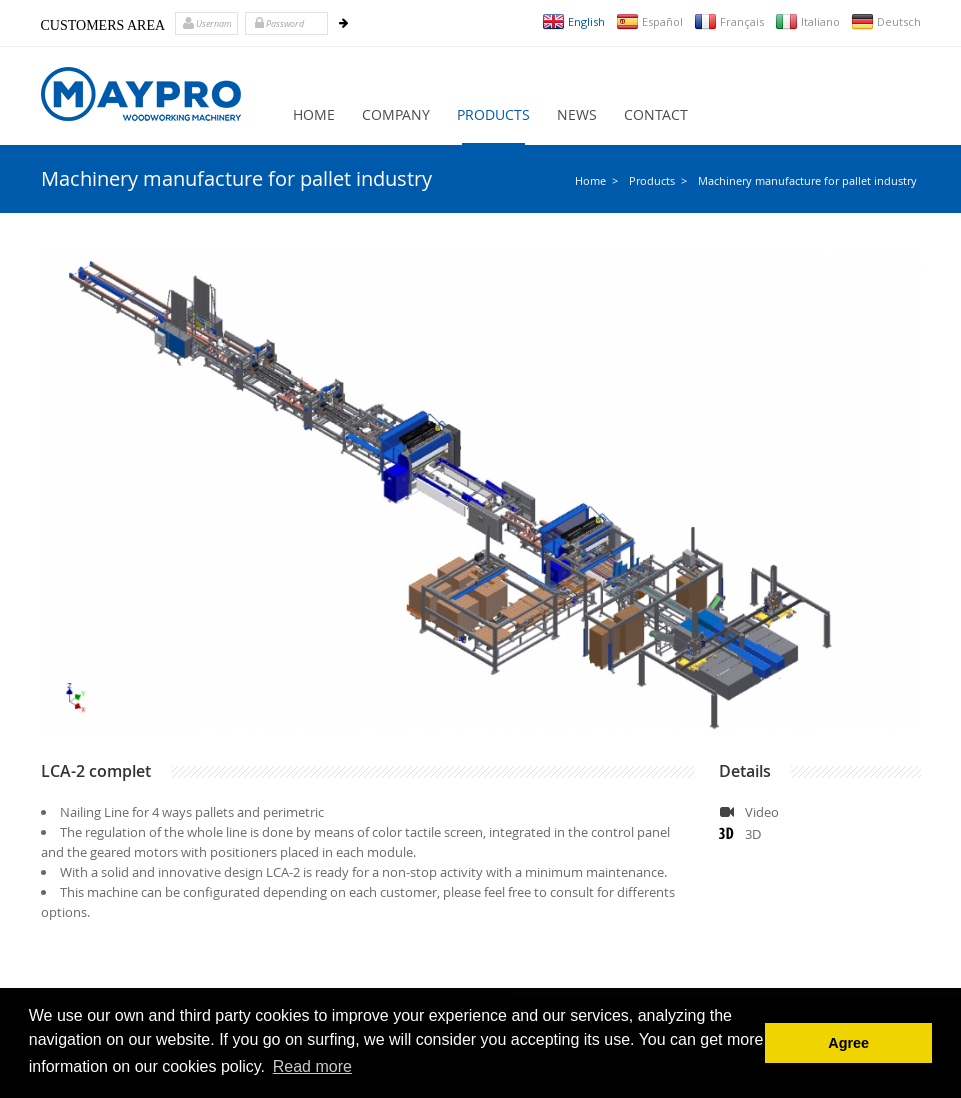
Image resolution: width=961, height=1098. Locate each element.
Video (762, 812)
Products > (658, 180)
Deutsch (886, 21)
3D (753, 834)
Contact (656, 114)
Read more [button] (312, 1066)
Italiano (807, 21)
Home (314, 114)
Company (396, 114)
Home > (596, 180)
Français (729, 21)
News (577, 114)
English (573, 21)
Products (493, 114)
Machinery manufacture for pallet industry (807, 180)
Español (649, 21)
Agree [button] (848, 1043)
